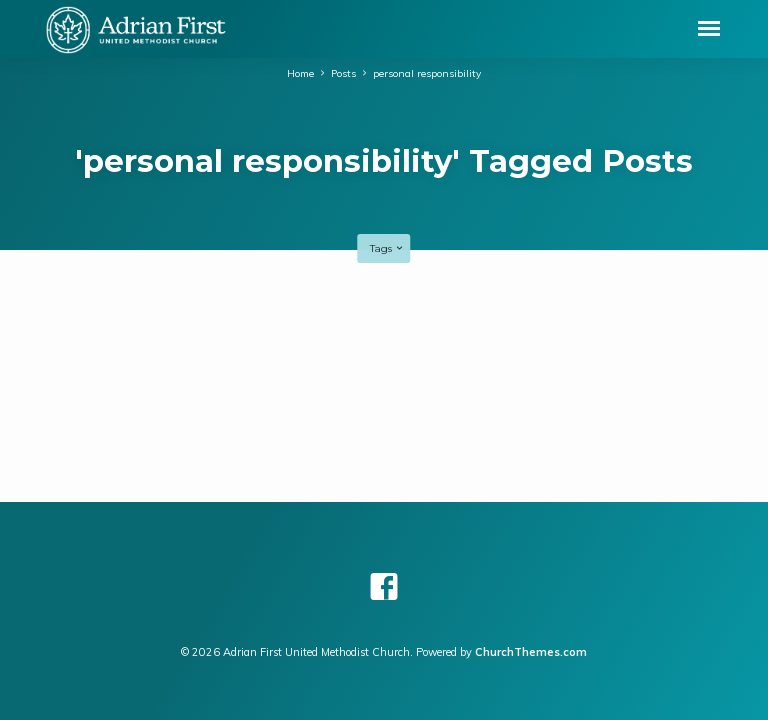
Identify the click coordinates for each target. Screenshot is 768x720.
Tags (387, 248)
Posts (343, 73)
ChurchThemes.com (531, 652)
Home (300, 73)
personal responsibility (427, 73)
